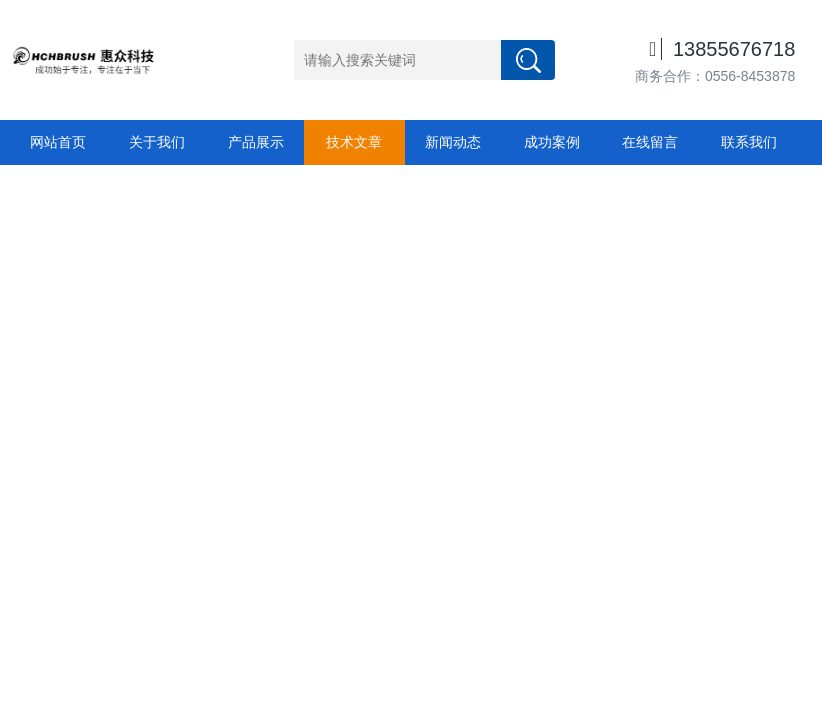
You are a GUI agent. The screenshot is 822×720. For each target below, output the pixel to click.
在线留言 (650, 142)
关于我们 (157, 142)
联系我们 (749, 142)
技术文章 (354, 142)
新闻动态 (453, 142)
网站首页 (58, 142)
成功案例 (552, 142)
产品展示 (256, 142)
